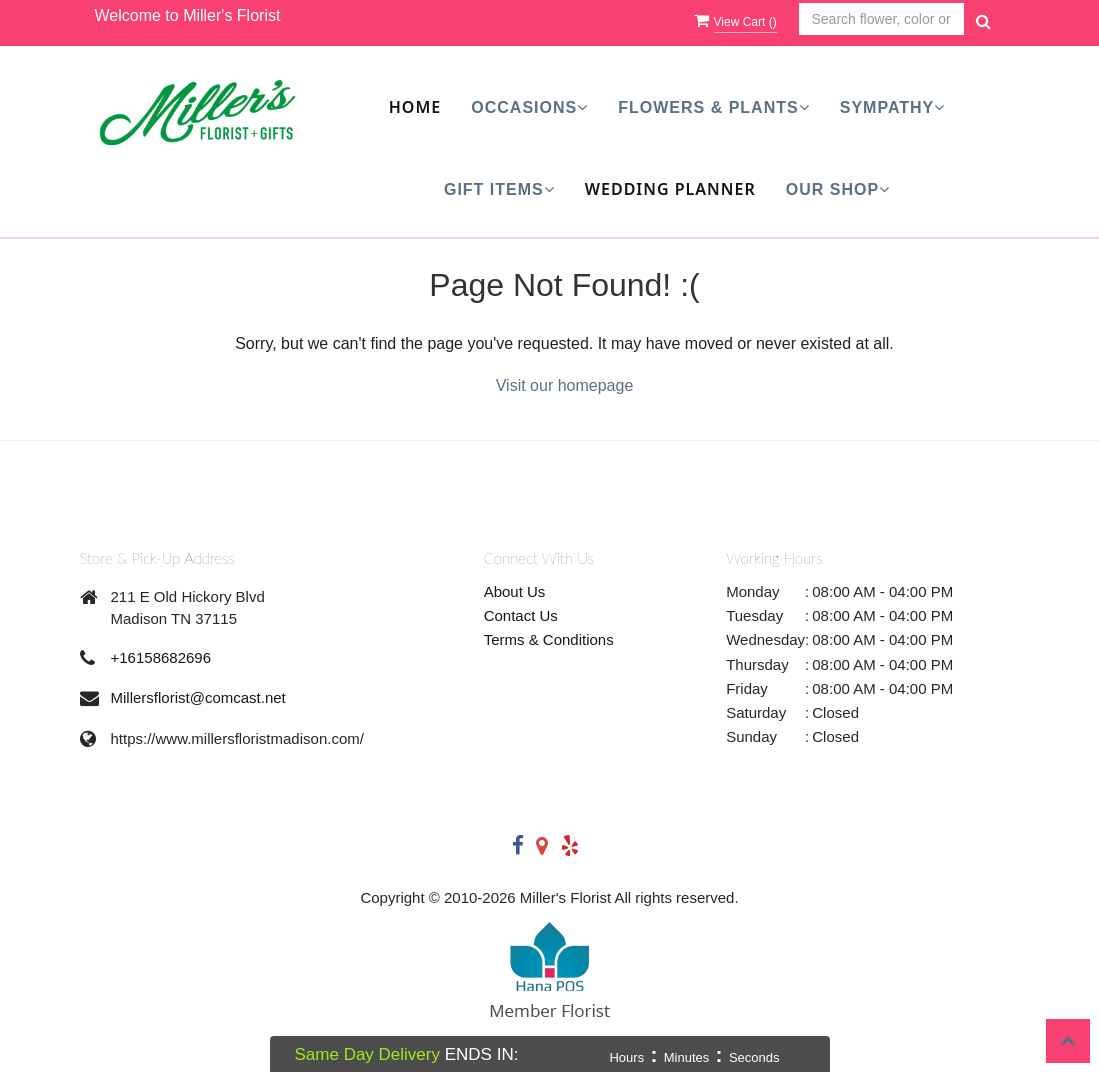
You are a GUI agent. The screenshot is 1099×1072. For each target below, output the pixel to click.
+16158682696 (161, 657)
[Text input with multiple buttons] (881, 19)
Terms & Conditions (549, 639)
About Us (515, 591)
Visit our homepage (565, 385)
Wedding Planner (670, 189)
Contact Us (521, 615)
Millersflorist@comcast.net (198, 697)
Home (415, 107)
